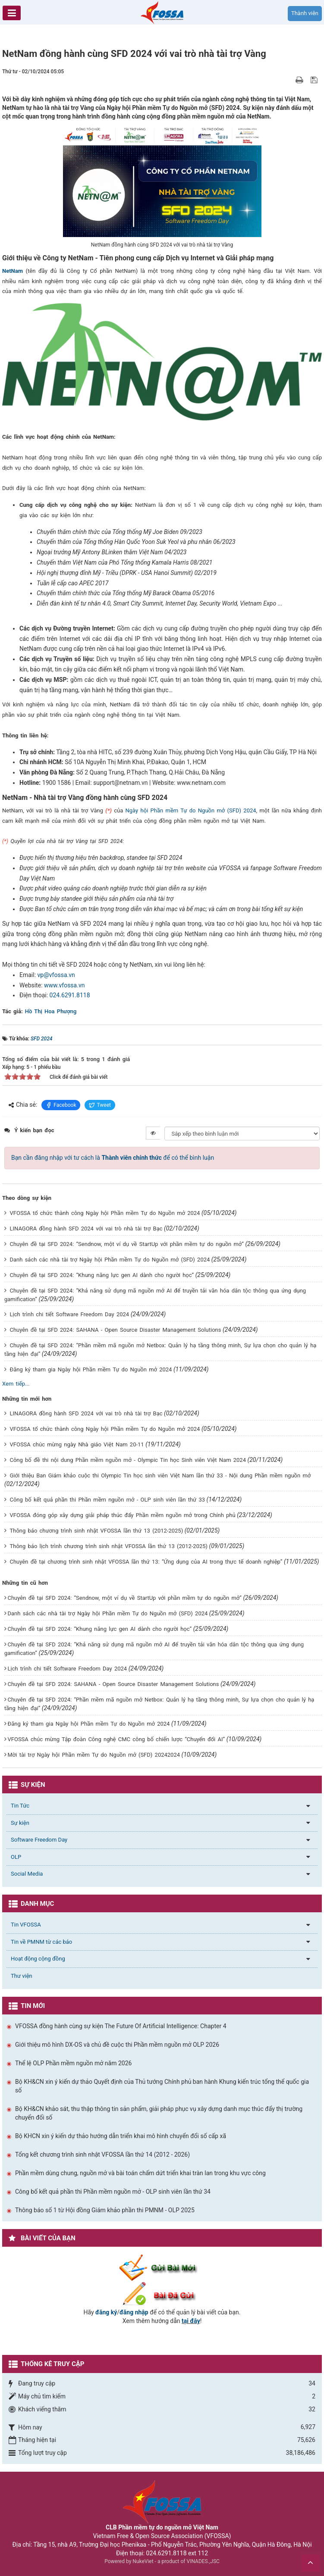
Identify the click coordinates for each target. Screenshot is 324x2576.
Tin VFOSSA (26, 1924)
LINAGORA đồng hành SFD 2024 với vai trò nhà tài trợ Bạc (85, 1228)
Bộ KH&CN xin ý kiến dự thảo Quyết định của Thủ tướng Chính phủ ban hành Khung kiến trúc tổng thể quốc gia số (162, 2086)
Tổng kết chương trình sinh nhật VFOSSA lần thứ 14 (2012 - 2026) (102, 2154)
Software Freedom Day (39, 1839)
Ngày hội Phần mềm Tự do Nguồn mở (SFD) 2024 (191, 810)
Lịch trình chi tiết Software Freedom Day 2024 (69, 1314)
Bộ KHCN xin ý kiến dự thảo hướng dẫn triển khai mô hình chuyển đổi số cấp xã (120, 2136)
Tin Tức (20, 1805)
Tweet (100, 1105)
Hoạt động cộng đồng (38, 1958)
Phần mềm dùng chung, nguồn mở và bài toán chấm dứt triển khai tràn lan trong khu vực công (140, 2173)
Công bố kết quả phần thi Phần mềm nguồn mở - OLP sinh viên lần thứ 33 (107, 1499)
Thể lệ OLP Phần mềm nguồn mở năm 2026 (73, 2063)
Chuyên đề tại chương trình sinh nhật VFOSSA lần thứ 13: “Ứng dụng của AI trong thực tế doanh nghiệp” (145, 1561)
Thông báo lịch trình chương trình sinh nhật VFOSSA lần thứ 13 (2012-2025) (108, 1546)
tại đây (191, 2320)
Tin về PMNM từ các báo (41, 1942)
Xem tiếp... (15, 1383)
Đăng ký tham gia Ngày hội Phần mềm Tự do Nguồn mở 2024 (90, 1369)
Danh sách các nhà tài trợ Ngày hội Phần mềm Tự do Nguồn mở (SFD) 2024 (109, 1259)
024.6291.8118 (70, 995)
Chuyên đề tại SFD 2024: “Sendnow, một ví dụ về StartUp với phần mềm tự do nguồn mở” (126, 1244)
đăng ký (106, 2312)
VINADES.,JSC (203, 2561)
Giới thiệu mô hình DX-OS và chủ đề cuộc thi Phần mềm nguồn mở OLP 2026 (117, 2044)
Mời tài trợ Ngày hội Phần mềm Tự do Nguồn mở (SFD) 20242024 (93, 1755)
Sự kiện (20, 1823)
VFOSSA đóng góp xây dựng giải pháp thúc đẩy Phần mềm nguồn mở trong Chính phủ (122, 1515)
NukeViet (142, 2561)
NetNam (12, 271)
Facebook (61, 1105)
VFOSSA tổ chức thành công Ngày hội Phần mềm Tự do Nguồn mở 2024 (104, 1213)
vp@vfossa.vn (56, 974)
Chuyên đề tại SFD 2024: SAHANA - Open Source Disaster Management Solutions (115, 1330)
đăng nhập (134, 2312)
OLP (16, 1857)
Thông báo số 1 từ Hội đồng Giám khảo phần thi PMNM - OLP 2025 (105, 2210)
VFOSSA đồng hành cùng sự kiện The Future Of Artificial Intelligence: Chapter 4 (120, 2026)
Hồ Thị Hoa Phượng (51, 1011)
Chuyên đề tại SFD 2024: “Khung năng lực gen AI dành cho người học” (101, 1275)
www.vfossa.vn (64, 985)
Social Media (27, 1873)
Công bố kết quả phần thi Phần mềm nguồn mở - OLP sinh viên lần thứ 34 (113, 2191)
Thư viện (21, 1976)
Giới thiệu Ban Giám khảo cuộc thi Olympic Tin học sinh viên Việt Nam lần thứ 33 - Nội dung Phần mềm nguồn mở (160, 1475)
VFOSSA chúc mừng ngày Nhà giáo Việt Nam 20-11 (76, 1444)
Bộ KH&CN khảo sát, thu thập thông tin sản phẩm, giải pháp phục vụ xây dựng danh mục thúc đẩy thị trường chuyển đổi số (158, 2113)
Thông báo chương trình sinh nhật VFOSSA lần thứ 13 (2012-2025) (96, 1530)
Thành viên (304, 13)
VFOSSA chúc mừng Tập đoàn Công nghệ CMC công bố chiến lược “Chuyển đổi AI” (116, 1739)
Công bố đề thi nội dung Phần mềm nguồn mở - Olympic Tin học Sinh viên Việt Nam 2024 (127, 1460)
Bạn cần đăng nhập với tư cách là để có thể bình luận (112, 1157)
